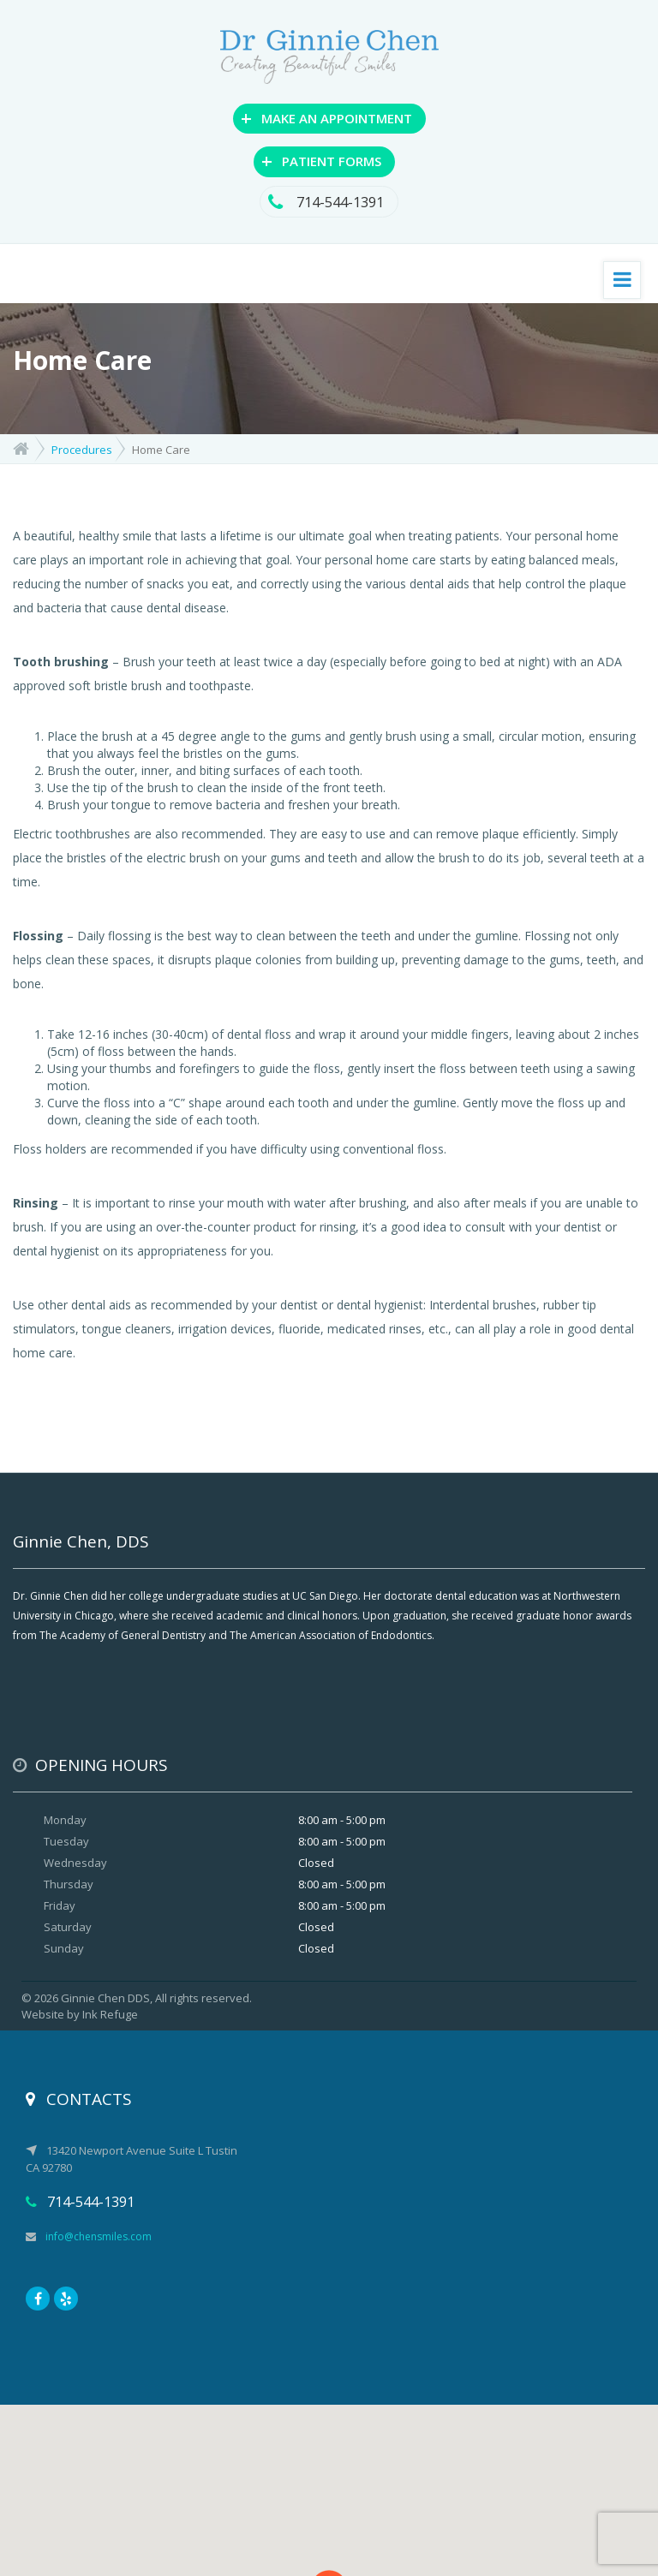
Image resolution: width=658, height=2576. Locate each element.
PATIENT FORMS (321, 160)
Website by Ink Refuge (79, 2014)
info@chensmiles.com (89, 2236)
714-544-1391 (329, 202)
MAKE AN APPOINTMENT (326, 117)
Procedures (81, 449)
